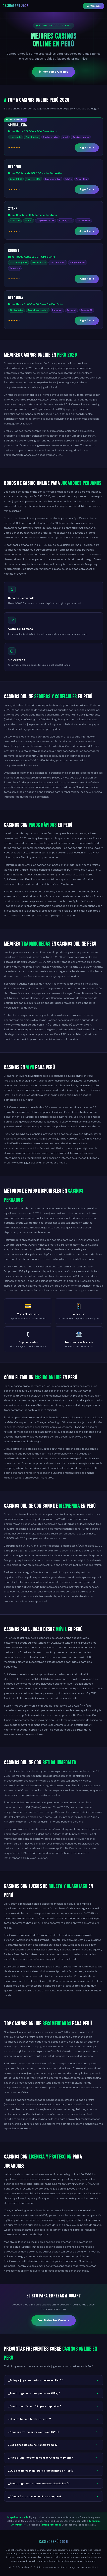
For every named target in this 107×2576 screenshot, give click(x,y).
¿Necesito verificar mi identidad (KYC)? (53, 2432)
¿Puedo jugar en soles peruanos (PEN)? (53, 2393)
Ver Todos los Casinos (53, 2320)
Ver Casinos (94, 5)
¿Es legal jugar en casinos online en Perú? (53, 2380)
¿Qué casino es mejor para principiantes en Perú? (53, 2470)
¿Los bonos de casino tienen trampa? (53, 2445)
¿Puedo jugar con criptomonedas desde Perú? (53, 2483)
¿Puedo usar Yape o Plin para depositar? (53, 2406)
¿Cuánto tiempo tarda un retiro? (53, 2419)
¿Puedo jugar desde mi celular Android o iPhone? (53, 2457)
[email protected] (51, 2524)
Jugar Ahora (86, 147)
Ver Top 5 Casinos (53, 71)
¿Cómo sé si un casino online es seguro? (53, 2496)
